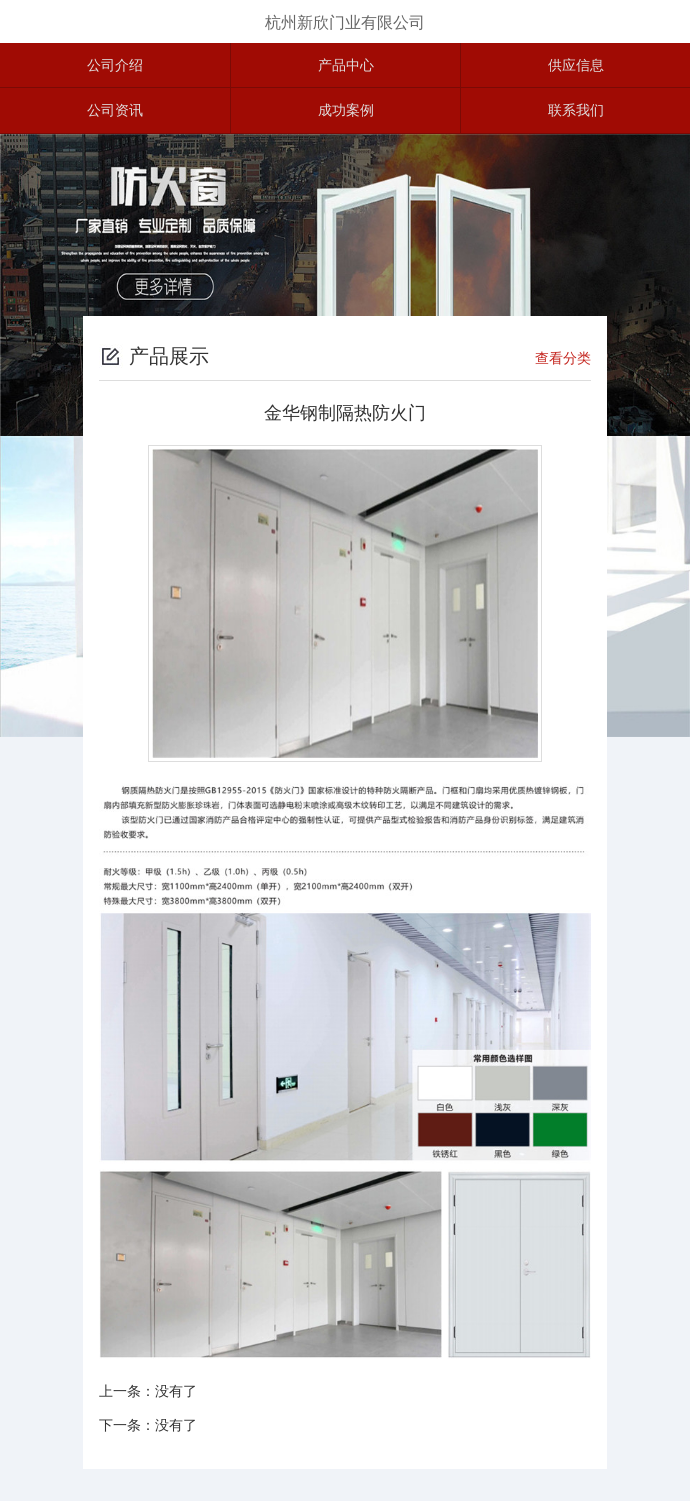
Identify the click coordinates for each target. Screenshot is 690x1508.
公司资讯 (115, 116)
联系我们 (576, 116)
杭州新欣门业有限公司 (345, 22)
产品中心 (346, 67)
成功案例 (346, 116)
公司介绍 (115, 67)
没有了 (176, 1398)
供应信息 (576, 67)
